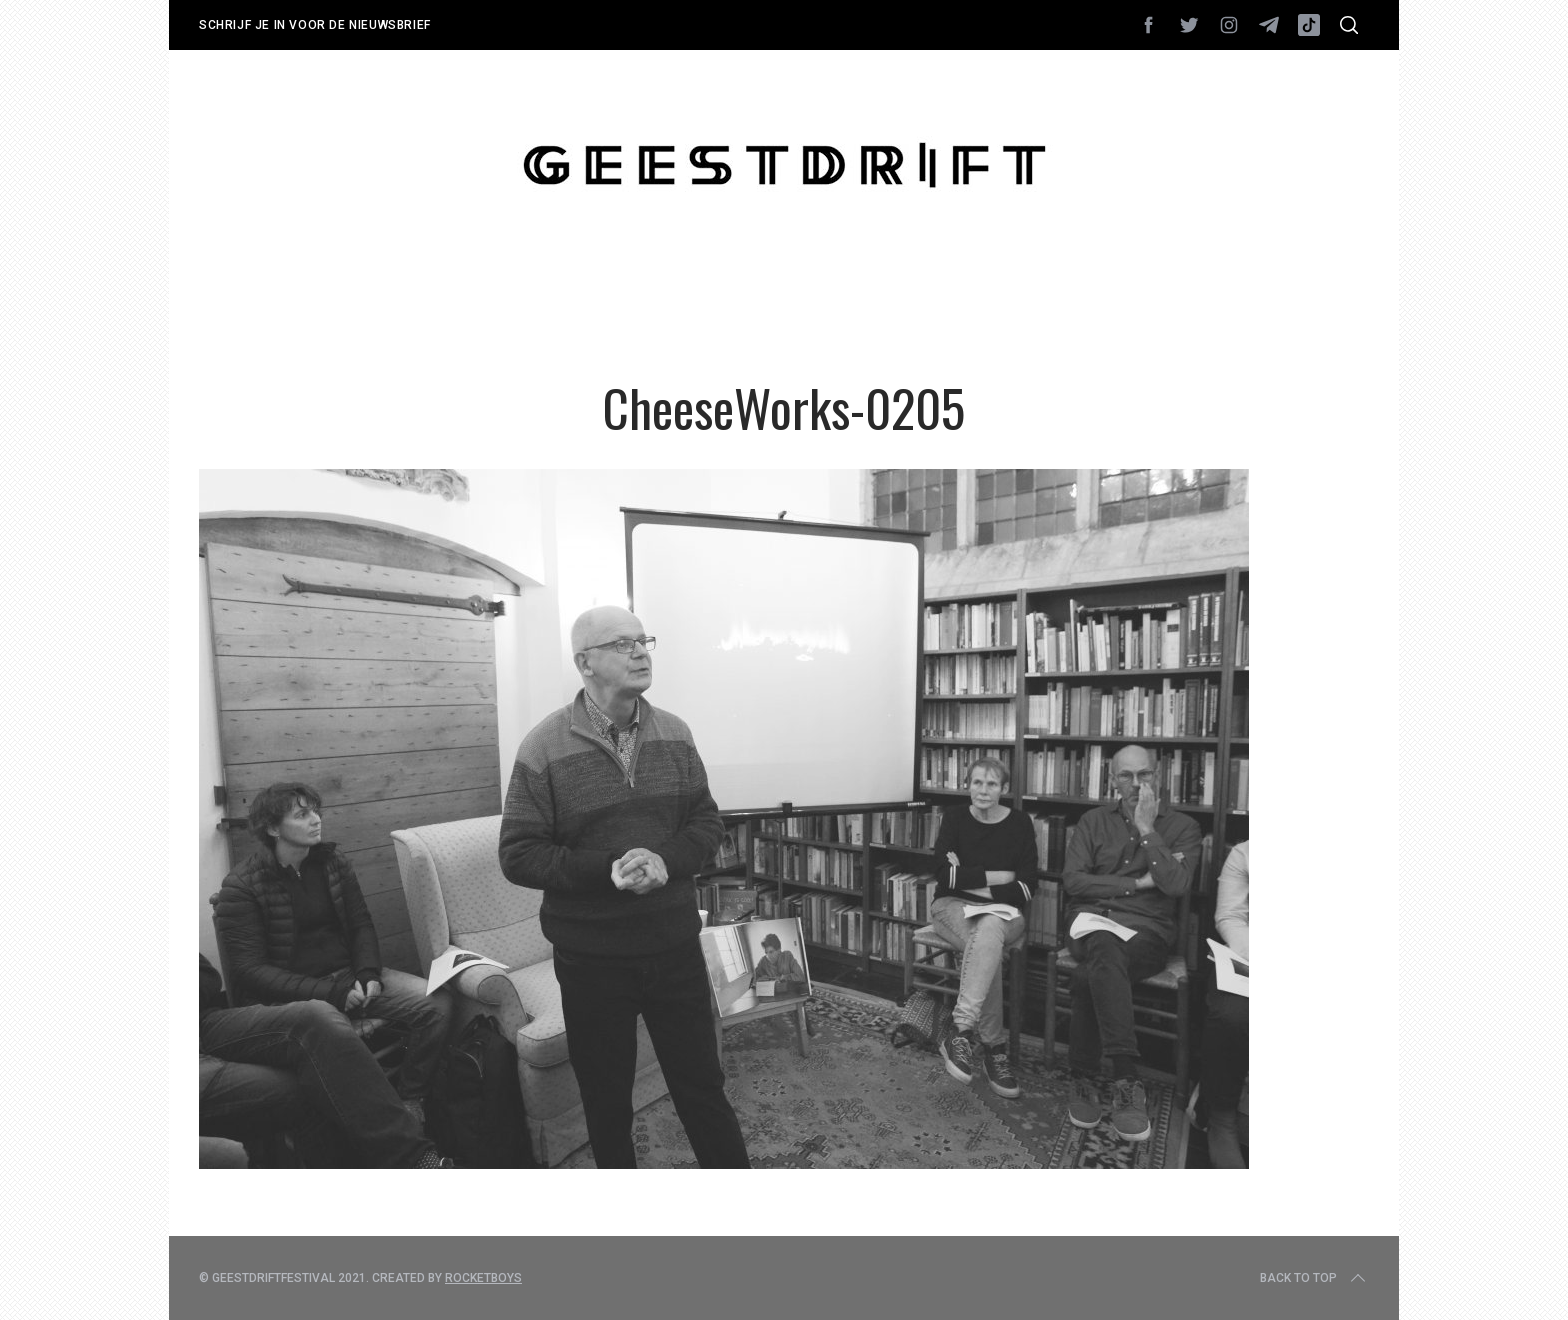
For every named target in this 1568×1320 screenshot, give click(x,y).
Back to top (1314, 1278)
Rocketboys (483, 1278)
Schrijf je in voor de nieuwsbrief (315, 25)
